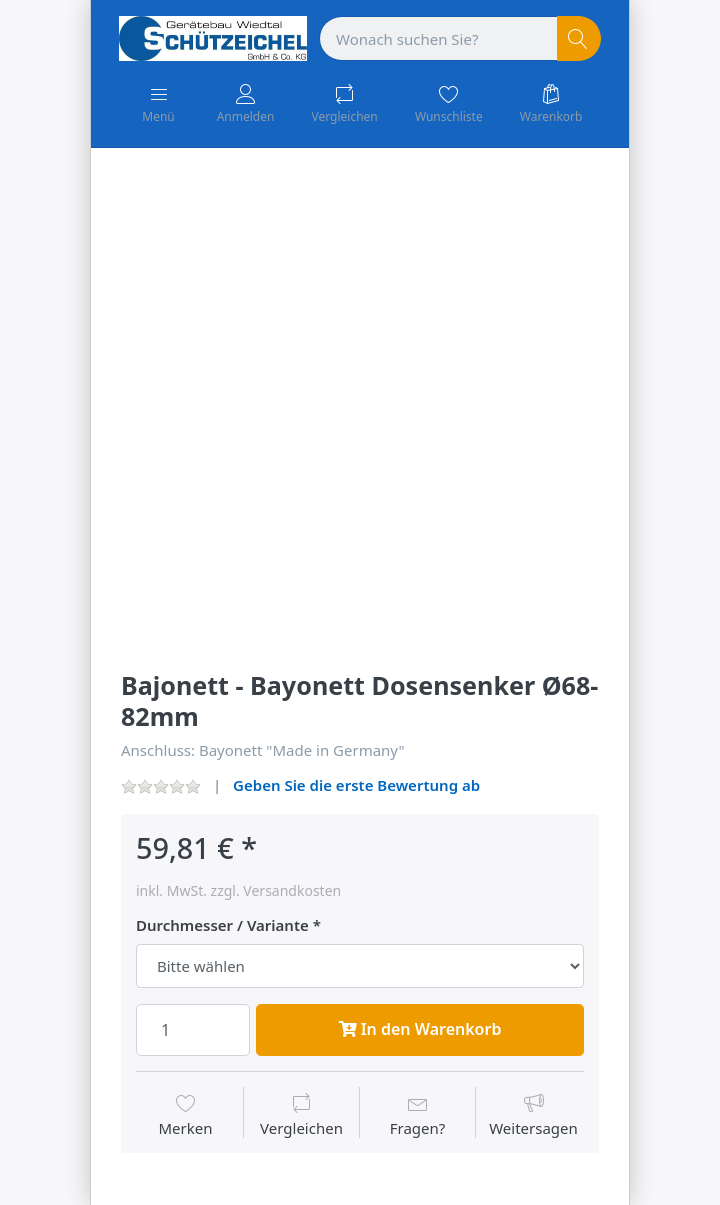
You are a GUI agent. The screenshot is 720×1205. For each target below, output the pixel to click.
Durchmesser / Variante (222, 925)
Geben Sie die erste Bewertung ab (356, 785)
